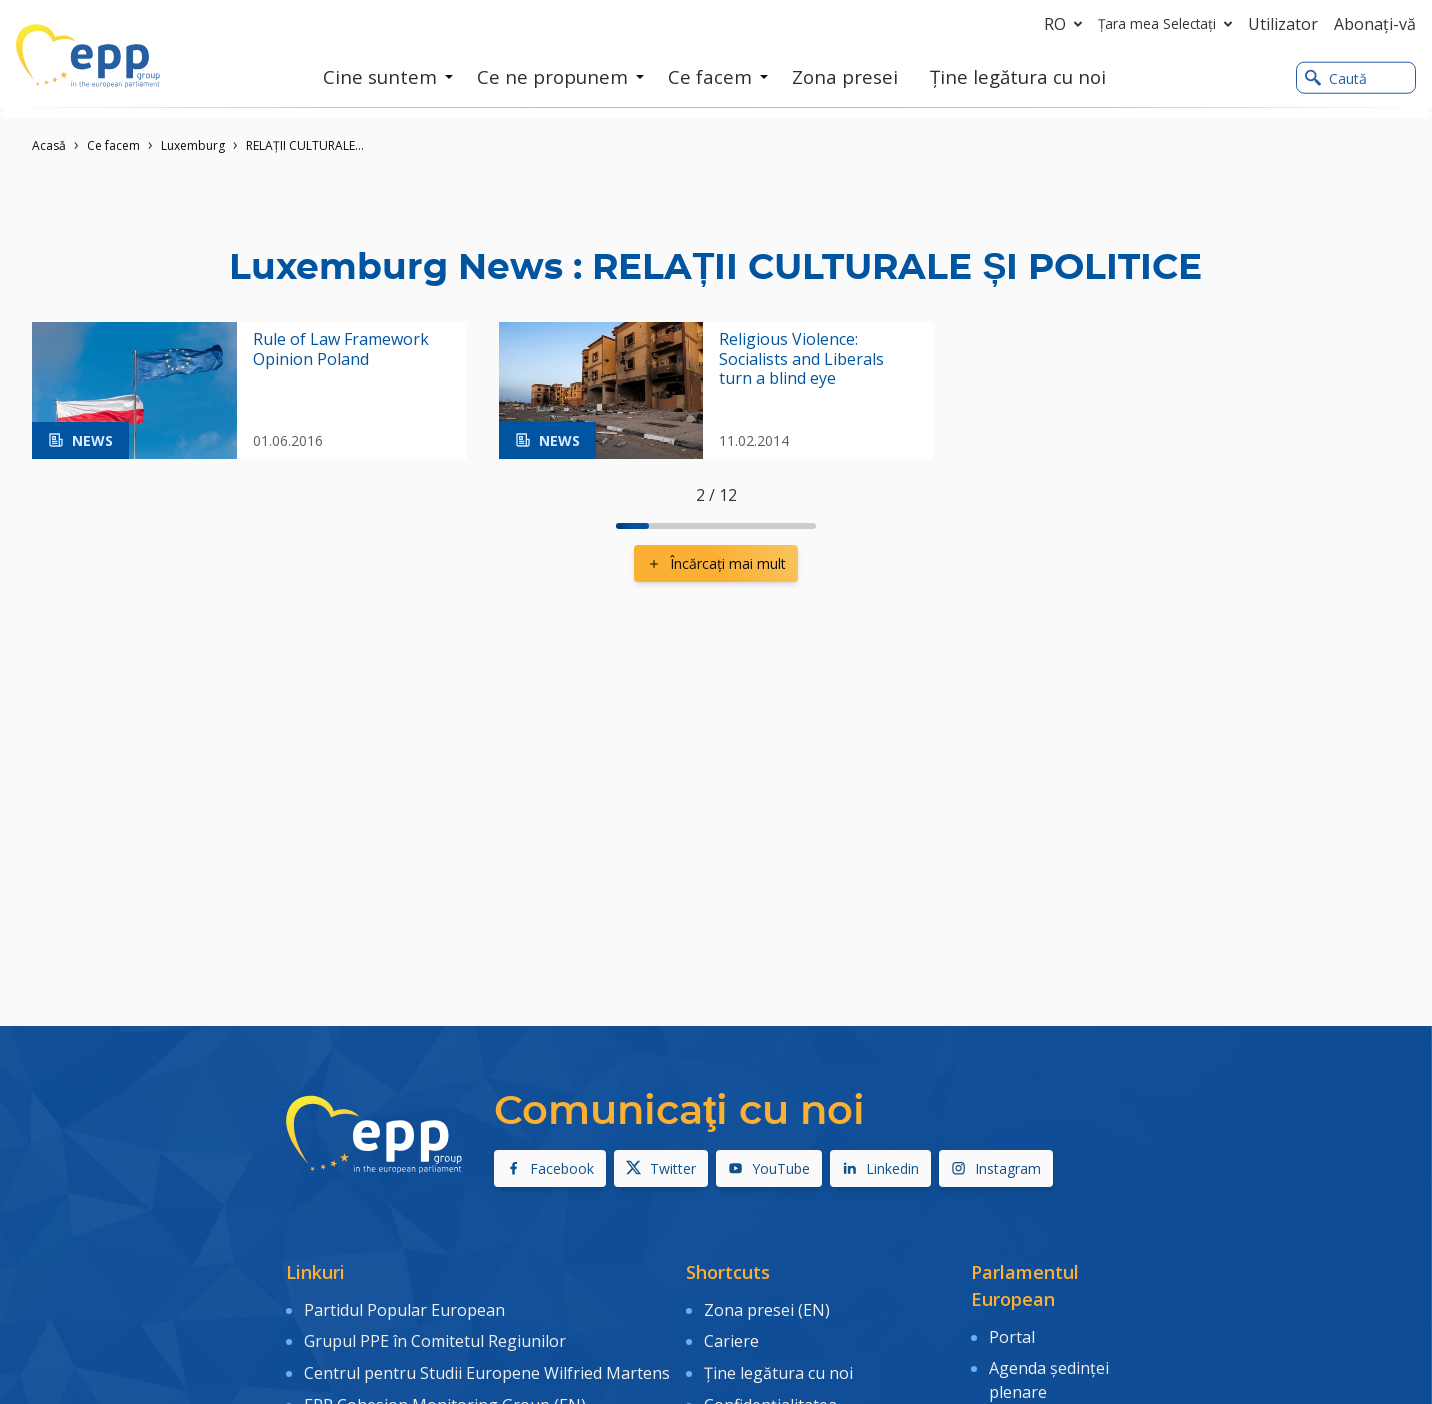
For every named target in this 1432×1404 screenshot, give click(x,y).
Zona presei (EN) (767, 1308)
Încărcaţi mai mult (716, 563)
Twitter (661, 1168)
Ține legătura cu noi (778, 1366)
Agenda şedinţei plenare (1049, 1376)
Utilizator (1283, 24)
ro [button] (1067, 24)
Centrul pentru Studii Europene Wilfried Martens (487, 1366)
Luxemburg (193, 145)
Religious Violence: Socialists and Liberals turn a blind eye (801, 359)
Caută (1336, 78)
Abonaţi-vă (1375, 24)
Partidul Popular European (404, 1308)
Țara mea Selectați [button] (1169, 24)
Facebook (550, 1168)
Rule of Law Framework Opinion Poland (341, 349)
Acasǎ (49, 145)
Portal (1012, 1335)
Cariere (731, 1337)
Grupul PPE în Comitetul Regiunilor (435, 1337)
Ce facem (113, 145)
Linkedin (880, 1168)
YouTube (769, 1168)
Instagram (996, 1168)
